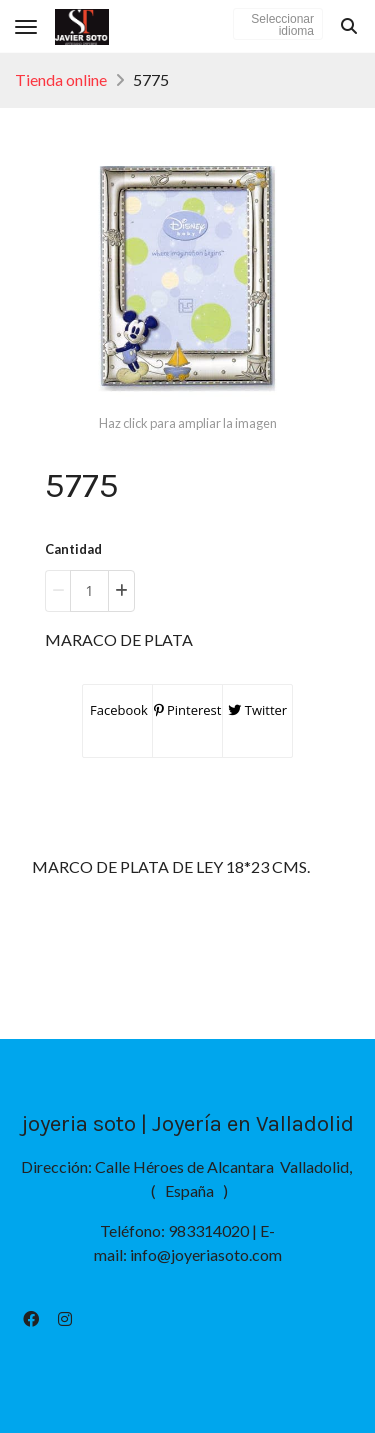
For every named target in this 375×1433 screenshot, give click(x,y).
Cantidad (73, 549)
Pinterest (188, 710)
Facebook (117, 710)
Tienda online (61, 79)
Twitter (257, 710)
